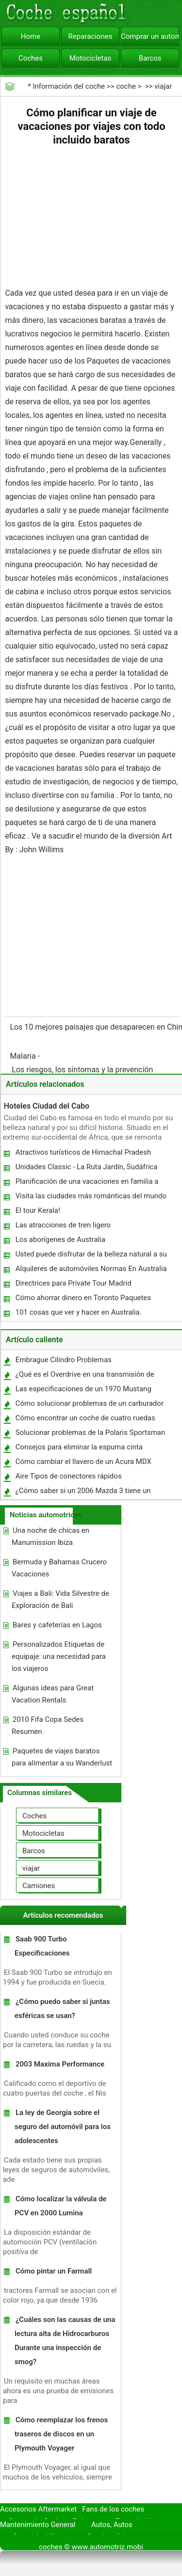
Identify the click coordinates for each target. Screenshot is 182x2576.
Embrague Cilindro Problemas (64, 1359)
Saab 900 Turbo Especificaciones (42, 1946)
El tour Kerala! (38, 1210)
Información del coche (69, 86)
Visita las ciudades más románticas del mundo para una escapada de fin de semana (90, 1198)
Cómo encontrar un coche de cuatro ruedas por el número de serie (85, 1420)
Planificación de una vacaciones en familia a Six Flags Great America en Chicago (87, 1183)
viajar (163, 86)
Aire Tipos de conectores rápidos (69, 1476)
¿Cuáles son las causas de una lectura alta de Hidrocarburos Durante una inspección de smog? (65, 2340)
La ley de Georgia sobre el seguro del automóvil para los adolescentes (63, 2126)
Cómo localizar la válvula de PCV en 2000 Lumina (61, 2205)
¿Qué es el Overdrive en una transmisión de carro (84, 1376)
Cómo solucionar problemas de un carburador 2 (89, 1405)
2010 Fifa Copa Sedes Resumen (47, 1725)
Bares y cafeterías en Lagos (57, 1625)
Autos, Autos (111, 2524)
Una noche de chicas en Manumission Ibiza (50, 1536)
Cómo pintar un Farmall (54, 2271)
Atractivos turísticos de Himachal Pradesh (83, 1152)
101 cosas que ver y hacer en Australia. (79, 1312)
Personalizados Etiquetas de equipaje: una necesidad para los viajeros (59, 1656)
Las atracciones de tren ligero (63, 1225)
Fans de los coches (113, 2509)
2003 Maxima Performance (60, 2064)
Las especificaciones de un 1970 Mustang (83, 1388)
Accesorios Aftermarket (38, 2509)
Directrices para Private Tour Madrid (74, 1283)
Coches (30, 58)
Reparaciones (90, 36)
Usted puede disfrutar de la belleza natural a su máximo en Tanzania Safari (91, 1256)
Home (30, 36)
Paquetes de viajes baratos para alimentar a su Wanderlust (62, 1757)
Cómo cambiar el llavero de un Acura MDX (83, 1461)
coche (125, 86)
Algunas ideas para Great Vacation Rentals (53, 1694)
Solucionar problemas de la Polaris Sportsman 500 (90, 1434)
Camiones (38, 1885)
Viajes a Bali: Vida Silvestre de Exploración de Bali (60, 1599)
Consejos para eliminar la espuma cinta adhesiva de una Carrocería (79, 1449)
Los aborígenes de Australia (60, 1239)
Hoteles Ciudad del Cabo (46, 1106)
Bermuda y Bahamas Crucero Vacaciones (59, 1568)
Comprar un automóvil (150, 36)
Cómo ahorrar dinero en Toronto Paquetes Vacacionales (83, 1299)
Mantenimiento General (37, 2524)
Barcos (150, 58)
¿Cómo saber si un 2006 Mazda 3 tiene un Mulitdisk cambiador (83, 1492)
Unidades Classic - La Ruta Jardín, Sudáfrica (87, 1166)
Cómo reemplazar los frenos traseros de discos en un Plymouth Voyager (61, 2434)
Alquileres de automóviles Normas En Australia (91, 1268)
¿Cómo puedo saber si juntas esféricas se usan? (62, 2008)
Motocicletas (90, 58)
